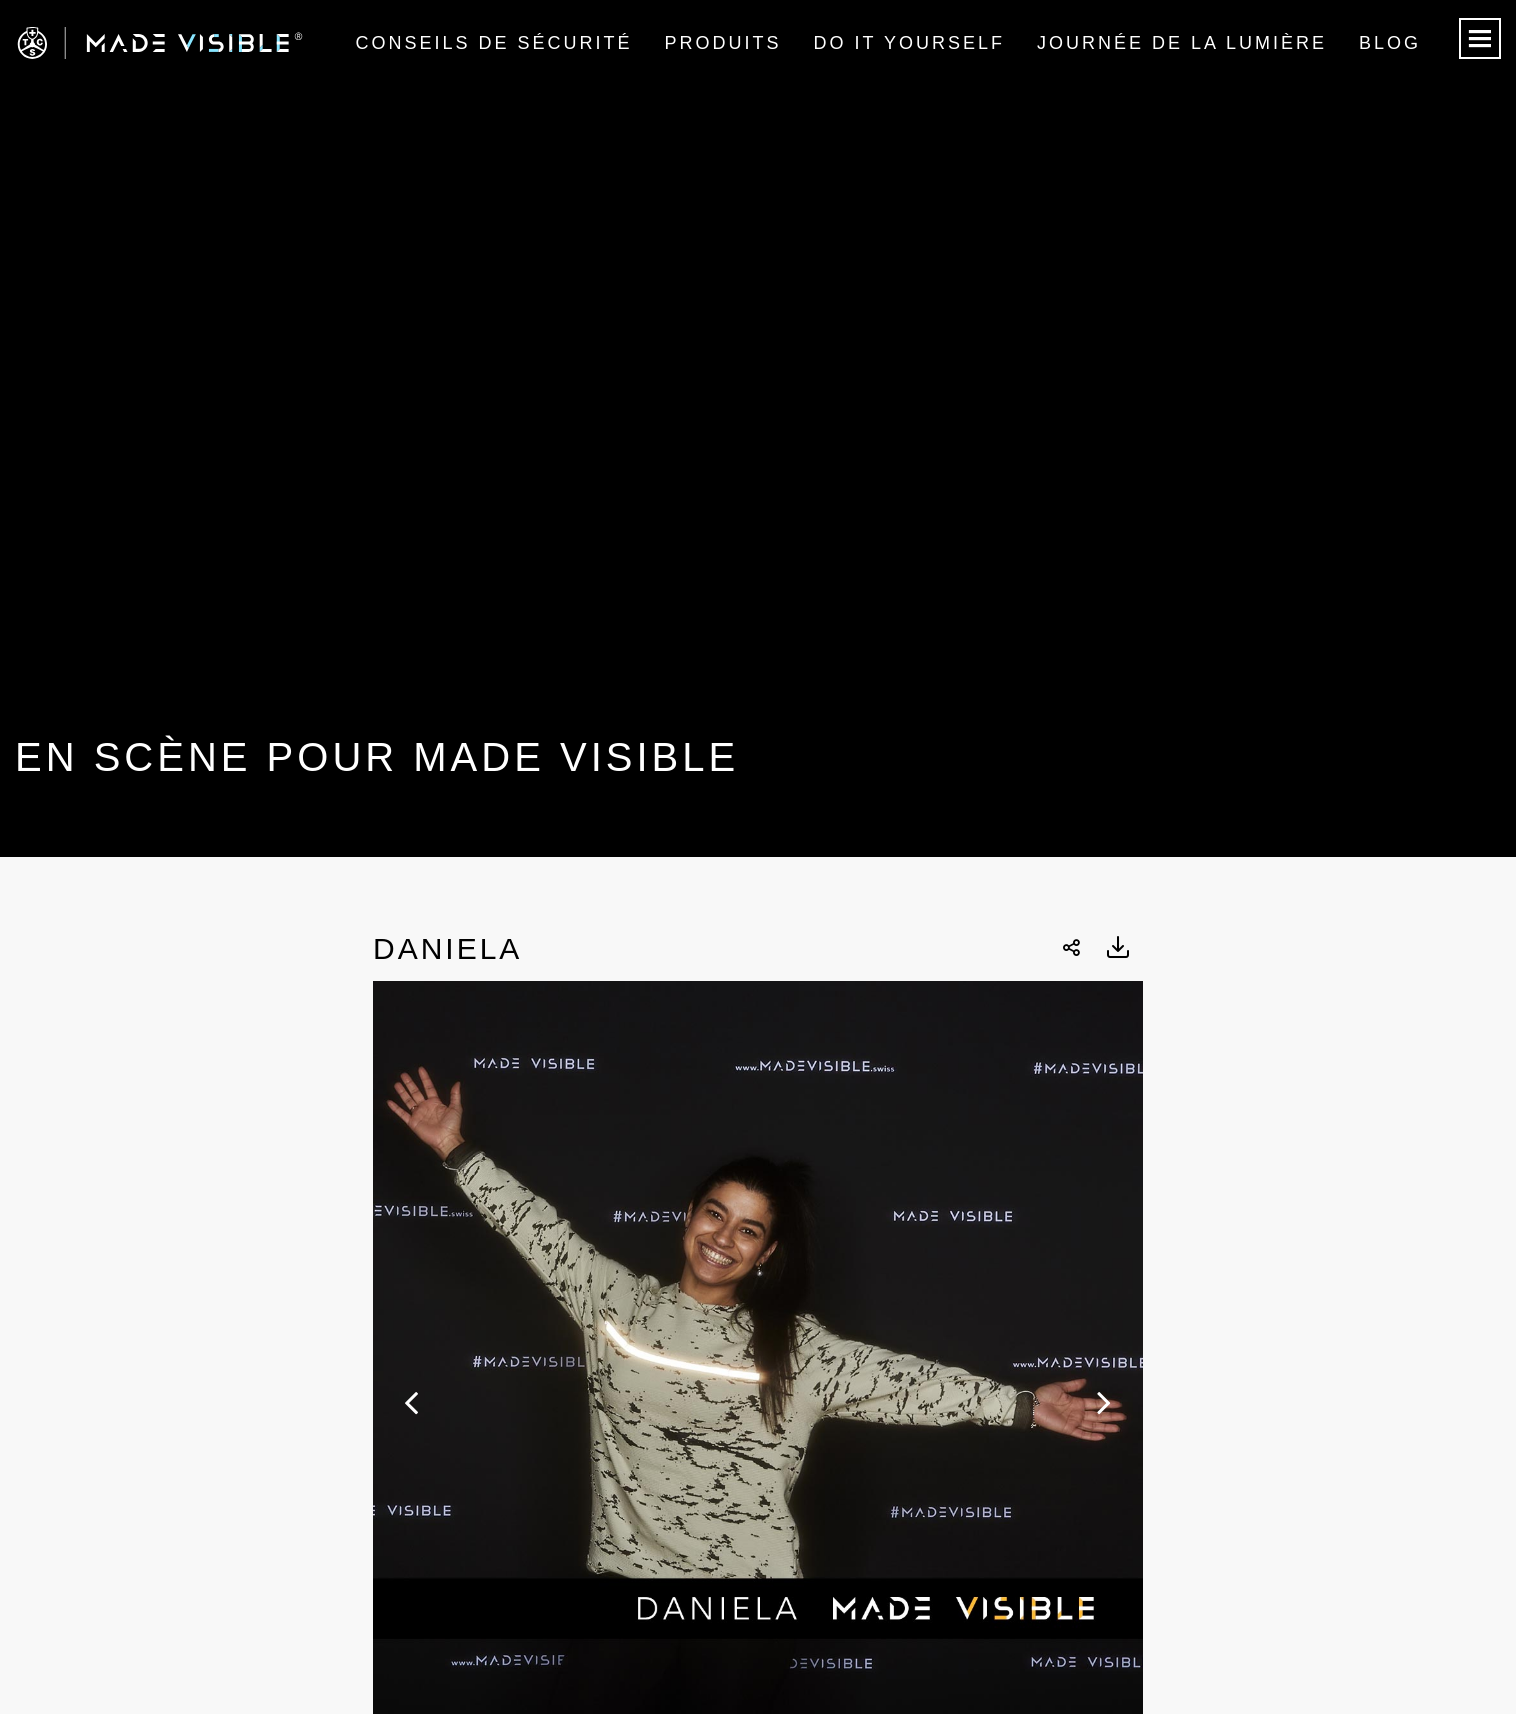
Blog (1390, 43)
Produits (723, 43)
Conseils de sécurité (493, 43)
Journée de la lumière (1182, 43)
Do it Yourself (909, 43)
